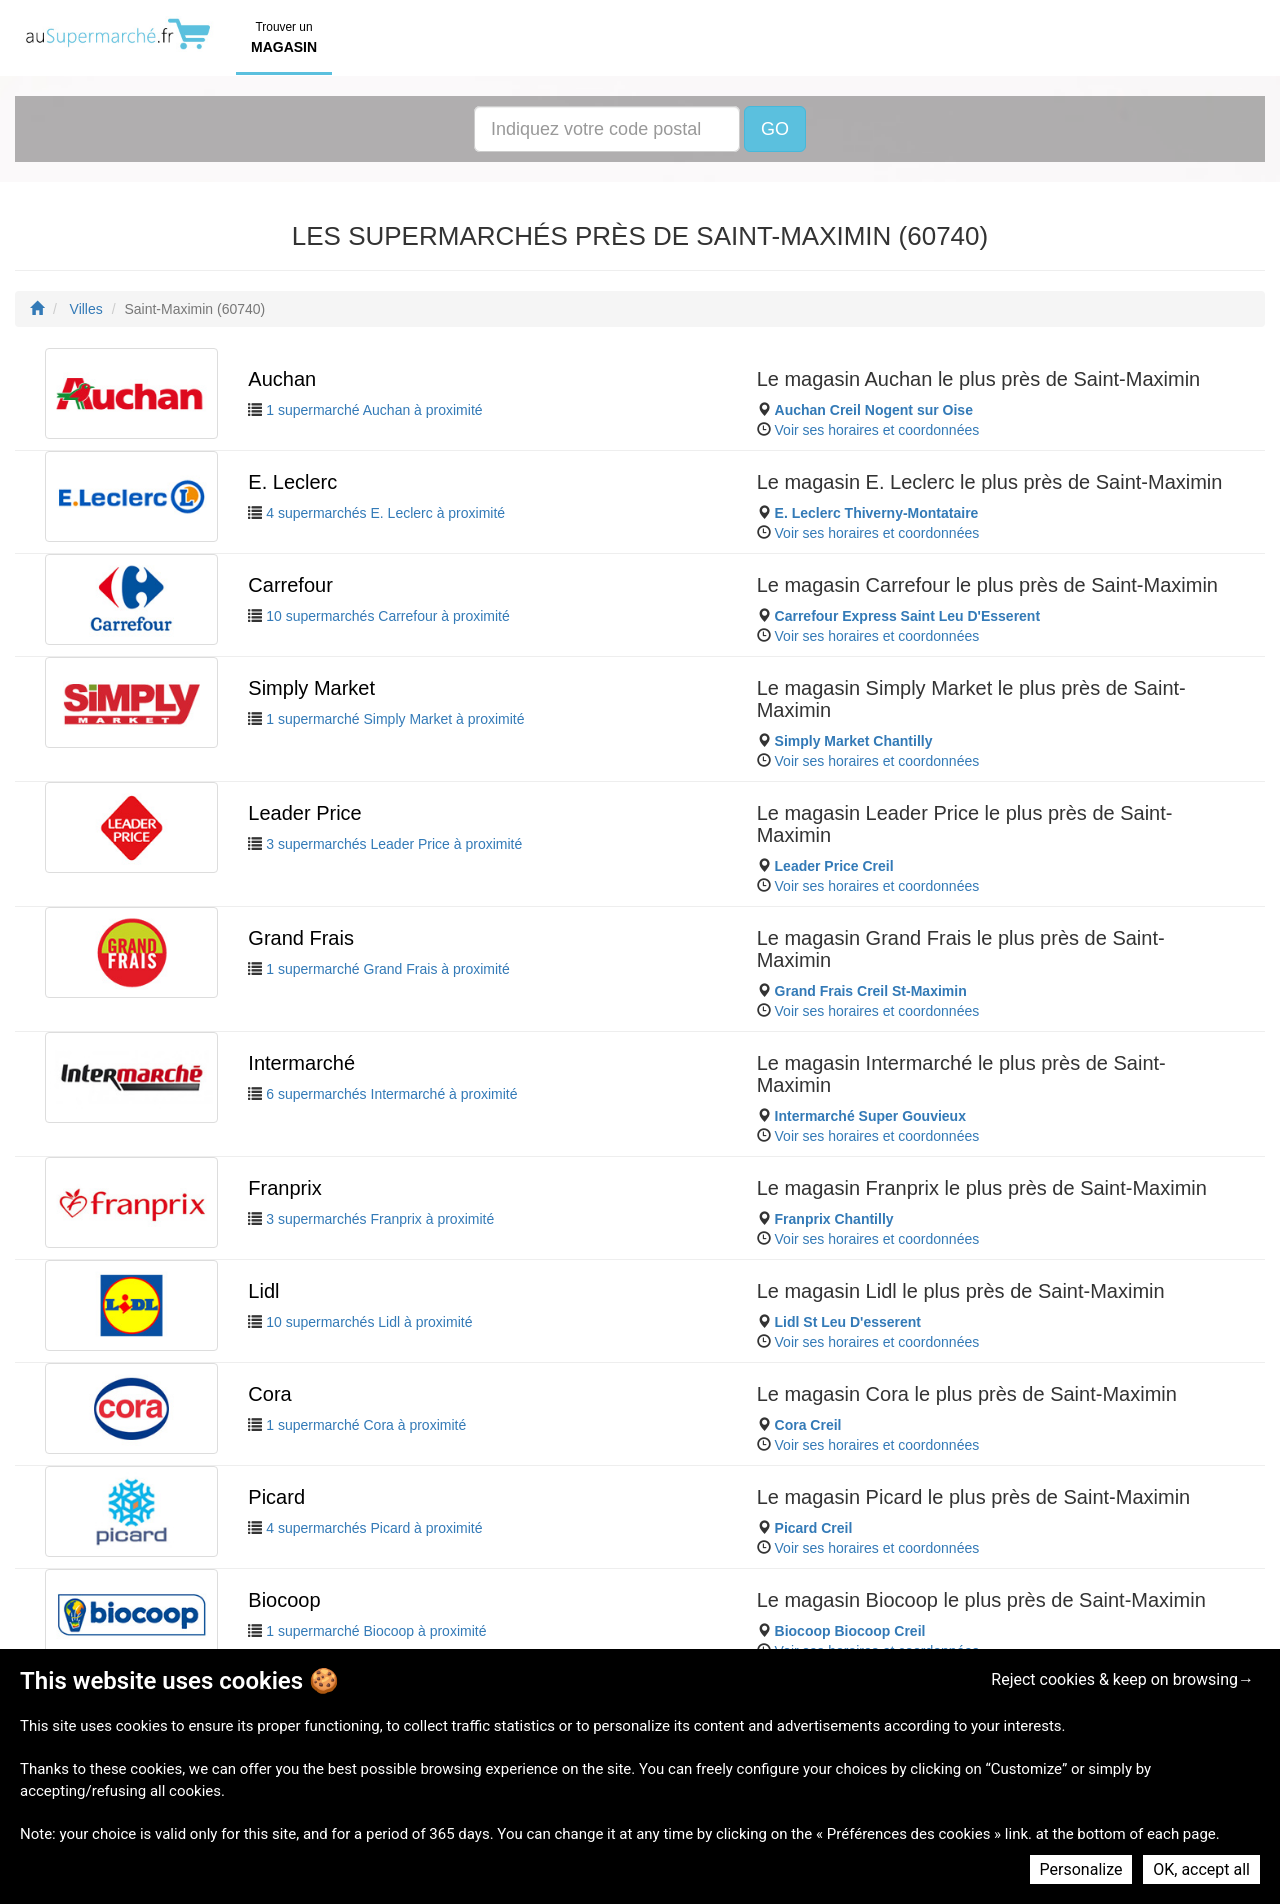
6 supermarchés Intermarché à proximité (391, 1094)
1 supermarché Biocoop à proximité (376, 1631)
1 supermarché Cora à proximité (366, 1425)
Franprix (284, 1188)
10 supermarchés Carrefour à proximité (388, 616)
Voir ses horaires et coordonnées (877, 430)
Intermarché (301, 1063)
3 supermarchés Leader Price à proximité (394, 844)
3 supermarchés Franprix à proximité (380, 1219)
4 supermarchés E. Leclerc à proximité (385, 513)
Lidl (263, 1291)
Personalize (1081, 1869)
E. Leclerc (292, 482)
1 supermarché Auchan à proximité (374, 410)
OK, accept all (1201, 1869)
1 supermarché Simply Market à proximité (395, 719)
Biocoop (284, 1600)
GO (775, 129)
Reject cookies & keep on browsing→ (1122, 1679)
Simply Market (311, 688)
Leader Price (304, 813)
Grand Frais (301, 938)
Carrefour (290, 585)
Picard (276, 1497)
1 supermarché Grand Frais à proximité (388, 969)
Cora (269, 1394)
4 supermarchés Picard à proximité (374, 1528)
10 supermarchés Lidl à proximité (369, 1322)
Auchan (282, 379)
